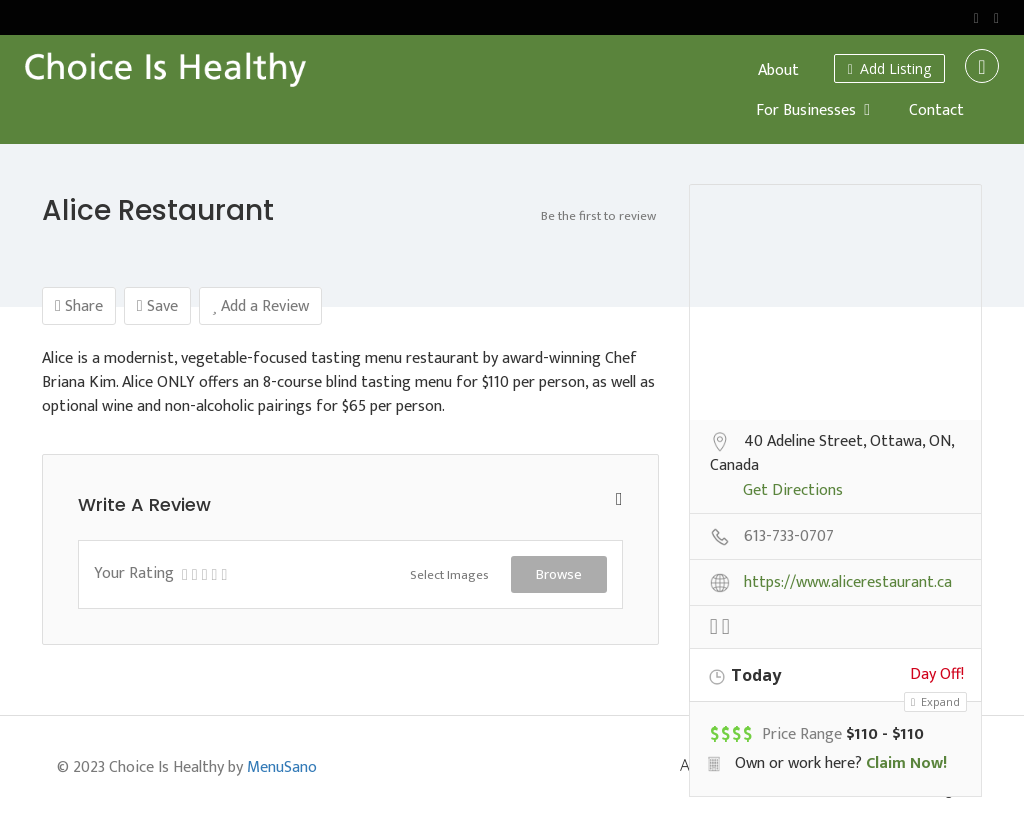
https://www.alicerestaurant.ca (848, 584)
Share (79, 306)
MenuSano (282, 767)
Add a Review (260, 306)
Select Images (449, 575)
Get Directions (793, 492)
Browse (559, 574)
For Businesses (806, 110)
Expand (935, 701)
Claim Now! (906, 763)
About (778, 70)
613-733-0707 (789, 538)
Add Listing (889, 68)
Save (157, 306)
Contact (936, 110)
